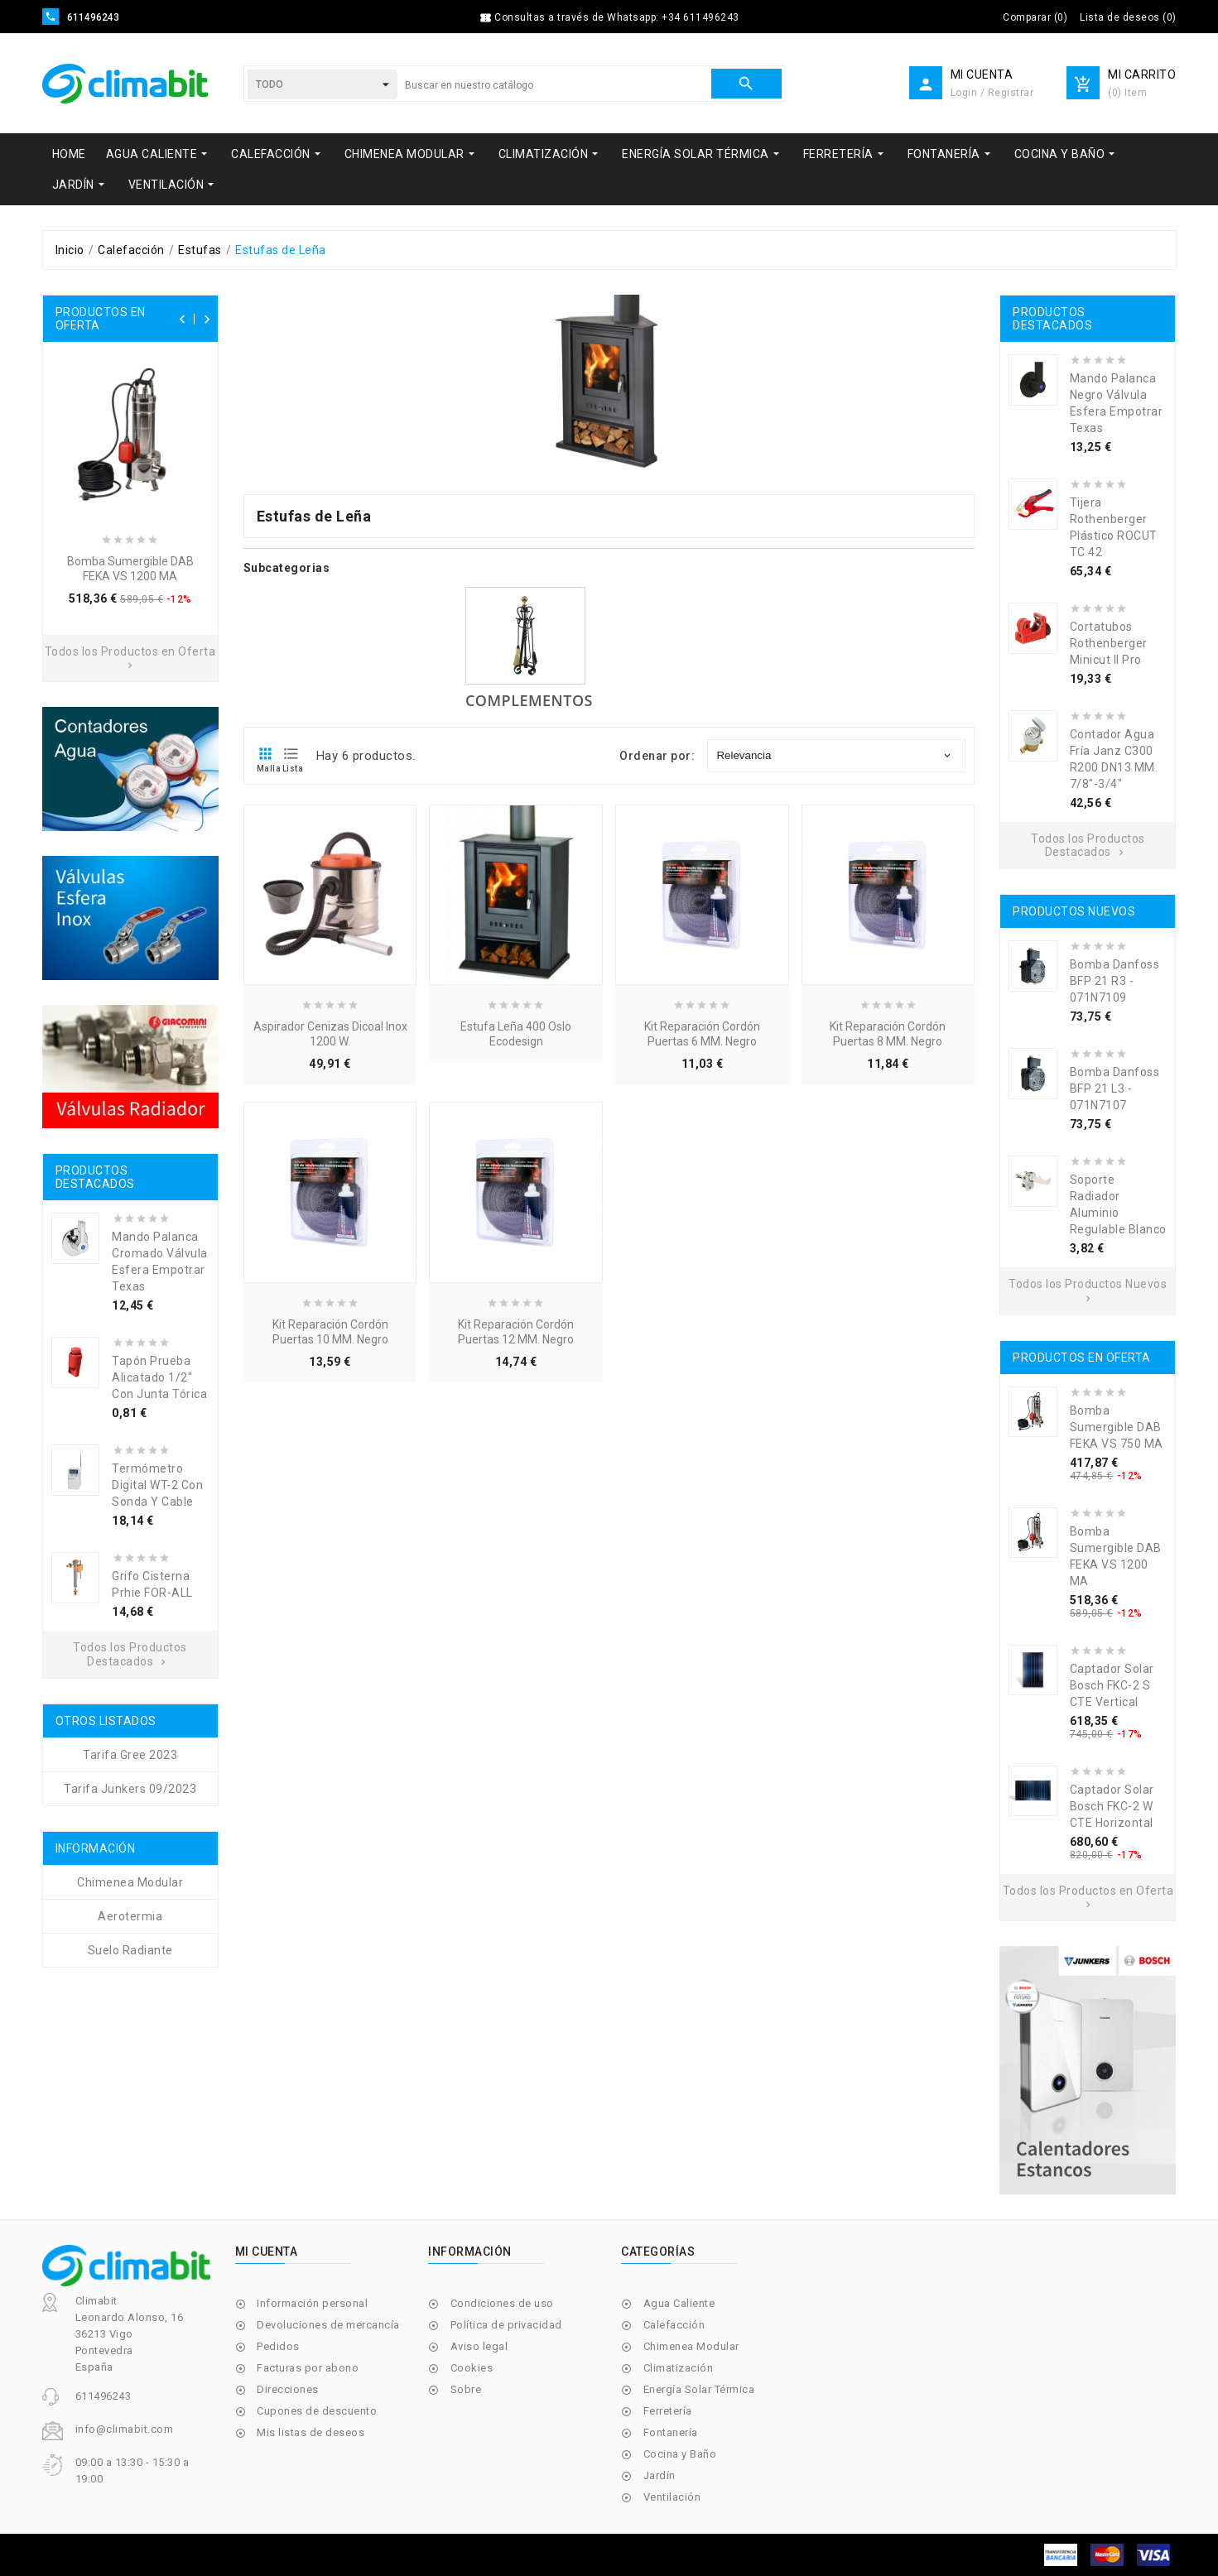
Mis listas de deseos (310, 2432)
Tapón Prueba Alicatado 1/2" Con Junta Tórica (159, 1377)
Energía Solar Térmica (699, 2389)
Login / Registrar (992, 93)
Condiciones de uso (502, 2303)
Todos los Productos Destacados (130, 1654)
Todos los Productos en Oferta (130, 658)
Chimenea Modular (691, 2346)
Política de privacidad (506, 2325)
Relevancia (834, 755)
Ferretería (667, 2411)
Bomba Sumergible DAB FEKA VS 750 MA (1116, 1427)
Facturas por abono (308, 2368)
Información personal (312, 2303)
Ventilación (672, 2497)
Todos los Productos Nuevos (1088, 1290)
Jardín (659, 2475)
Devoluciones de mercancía (328, 2325)
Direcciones (288, 2389)
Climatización (678, 2368)
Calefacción (674, 2325)
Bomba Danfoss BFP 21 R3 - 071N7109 (1115, 981)
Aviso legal (479, 2346)
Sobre (466, 2389)
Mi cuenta (266, 2251)
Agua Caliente (679, 2303)
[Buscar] (554, 85)
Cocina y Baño (680, 2454)
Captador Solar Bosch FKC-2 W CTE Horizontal (1112, 1806)
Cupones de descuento (317, 2411)
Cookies (471, 2368)
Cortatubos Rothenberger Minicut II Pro (1109, 643)
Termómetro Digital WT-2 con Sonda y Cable (157, 1485)
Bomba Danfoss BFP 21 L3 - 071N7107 (1115, 1088)
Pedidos (278, 2346)
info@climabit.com (124, 2429)
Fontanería (670, 2432)
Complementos (529, 700)
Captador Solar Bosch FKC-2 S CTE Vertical (1112, 1685)
